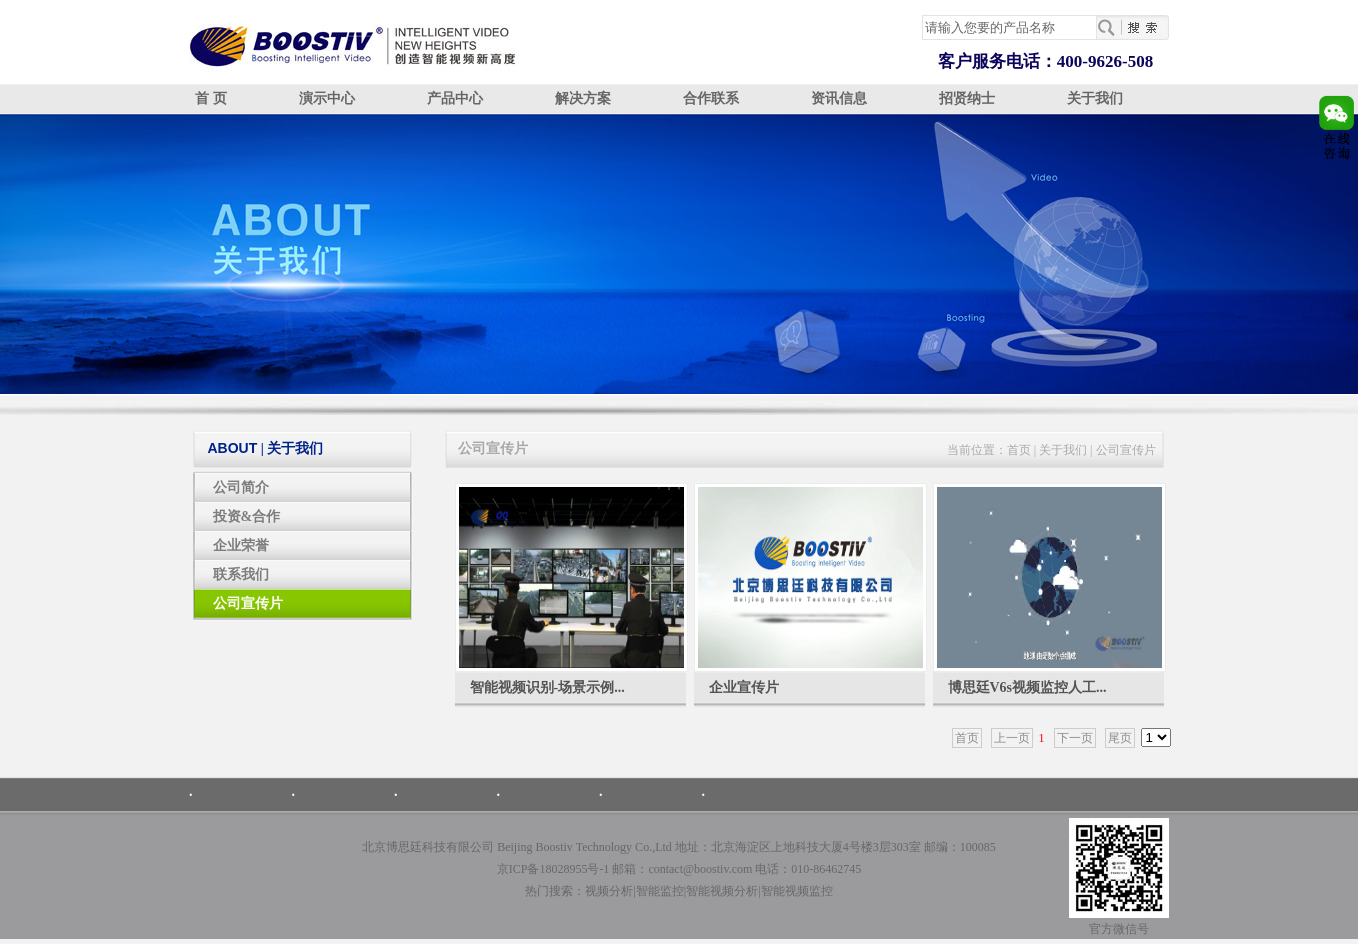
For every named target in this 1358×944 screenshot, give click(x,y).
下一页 (1075, 738)
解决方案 (583, 98)
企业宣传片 (744, 687)
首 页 (211, 98)
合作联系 (711, 98)
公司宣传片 (248, 603)
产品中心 (455, 98)
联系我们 (241, 574)
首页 (1019, 450)
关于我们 (1095, 98)
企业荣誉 (241, 545)
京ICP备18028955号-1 (553, 869)
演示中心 (327, 98)
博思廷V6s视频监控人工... (1027, 687)
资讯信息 (839, 98)
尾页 (1120, 738)
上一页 (1012, 738)
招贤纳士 (967, 98)
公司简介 (241, 487)
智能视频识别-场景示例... (547, 687)
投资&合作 (247, 516)
